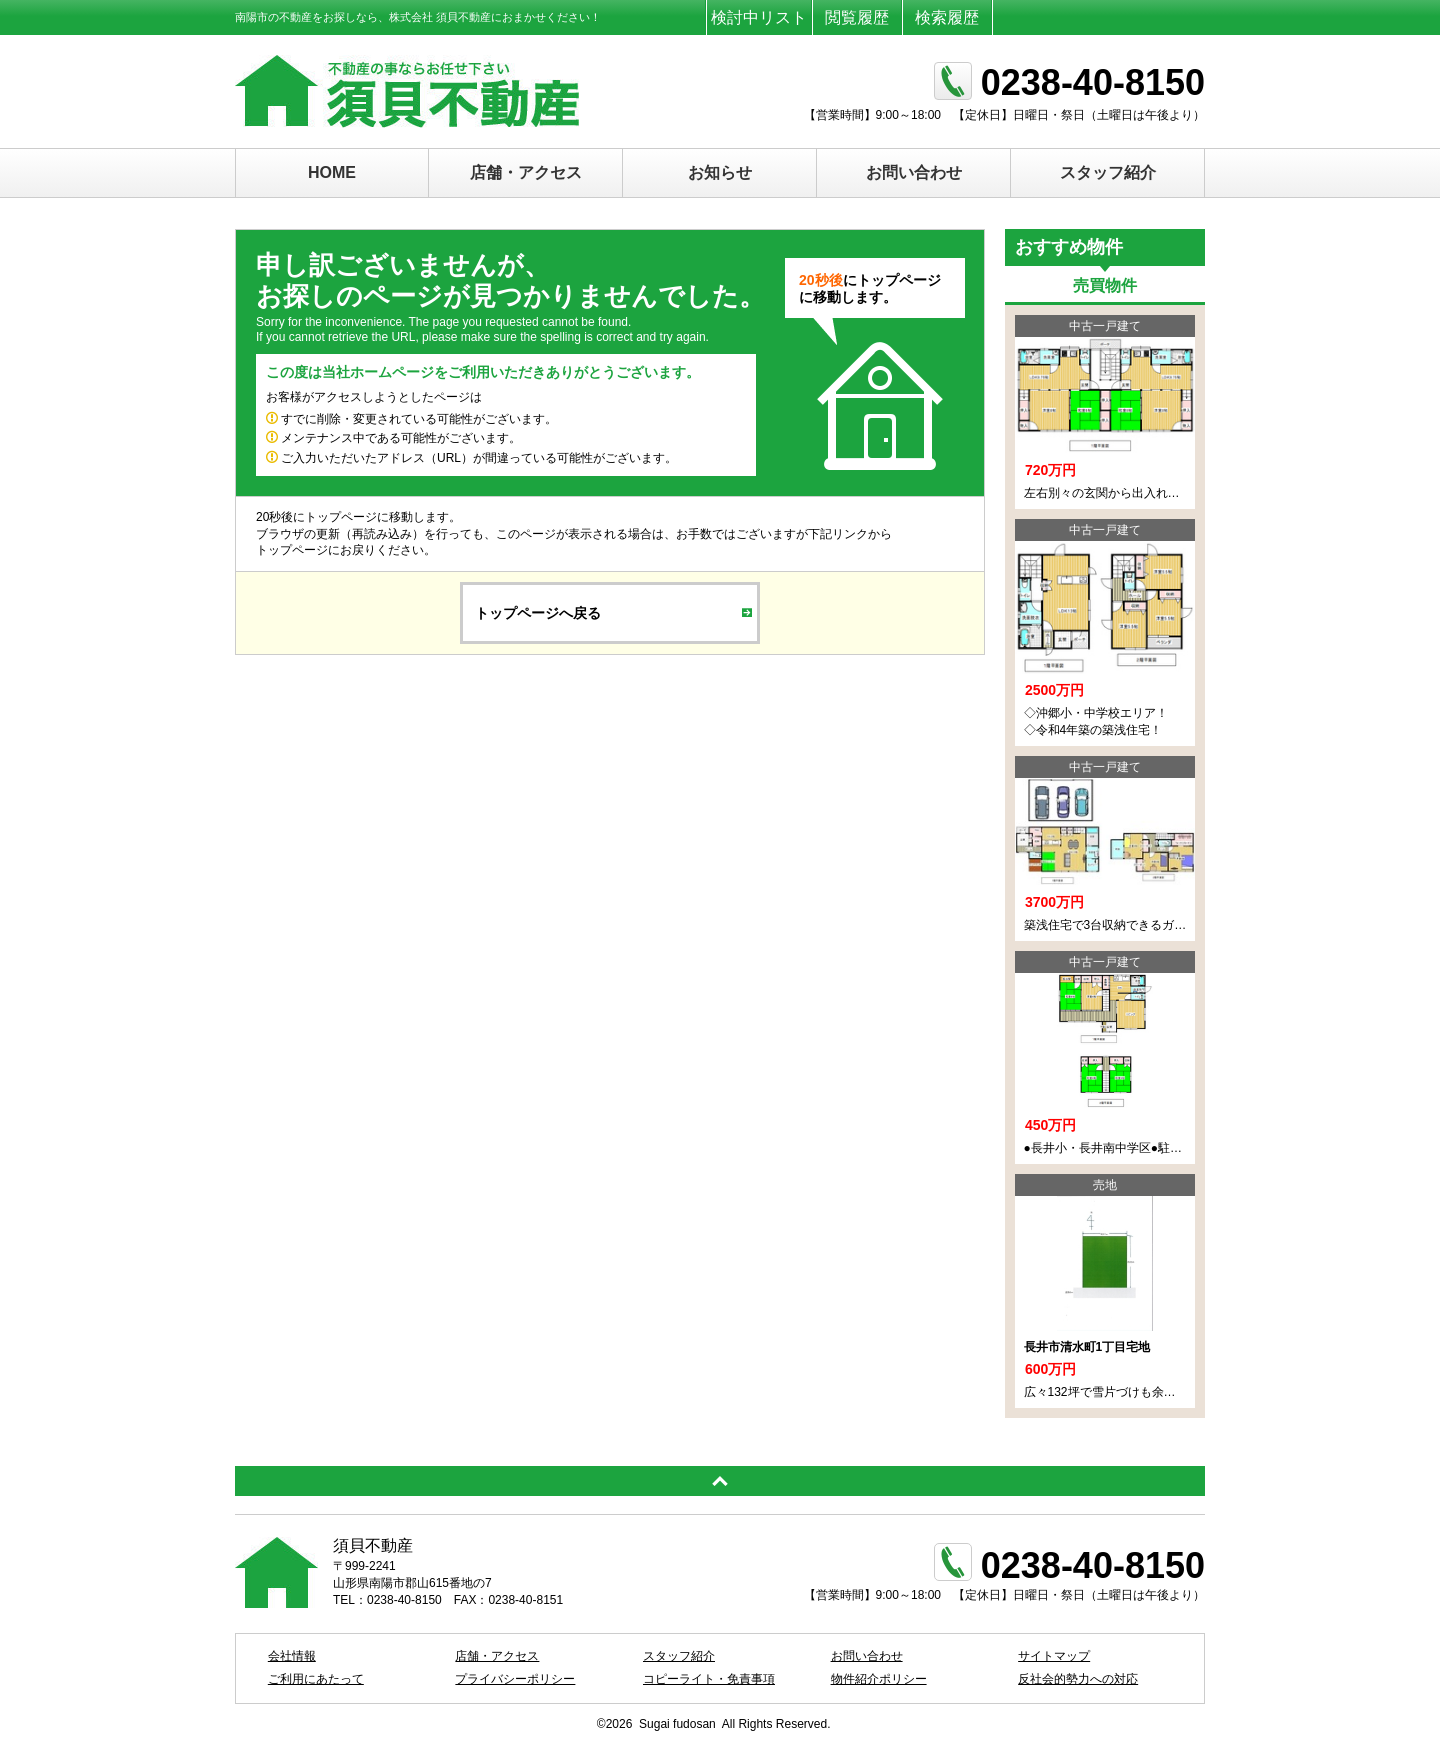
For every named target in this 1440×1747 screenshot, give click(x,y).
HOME (332, 172)
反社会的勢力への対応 (1078, 1679)
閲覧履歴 (857, 17)
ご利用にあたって (316, 1679)
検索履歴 (947, 17)
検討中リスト (759, 17)
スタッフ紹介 (1108, 172)
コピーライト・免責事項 (709, 1679)
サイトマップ (1054, 1656)
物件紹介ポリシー (879, 1679)
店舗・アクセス (526, 172)
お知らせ (720, 172)
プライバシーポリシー (515, 1679)
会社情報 (292, 1656)
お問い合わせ (914, 172)
